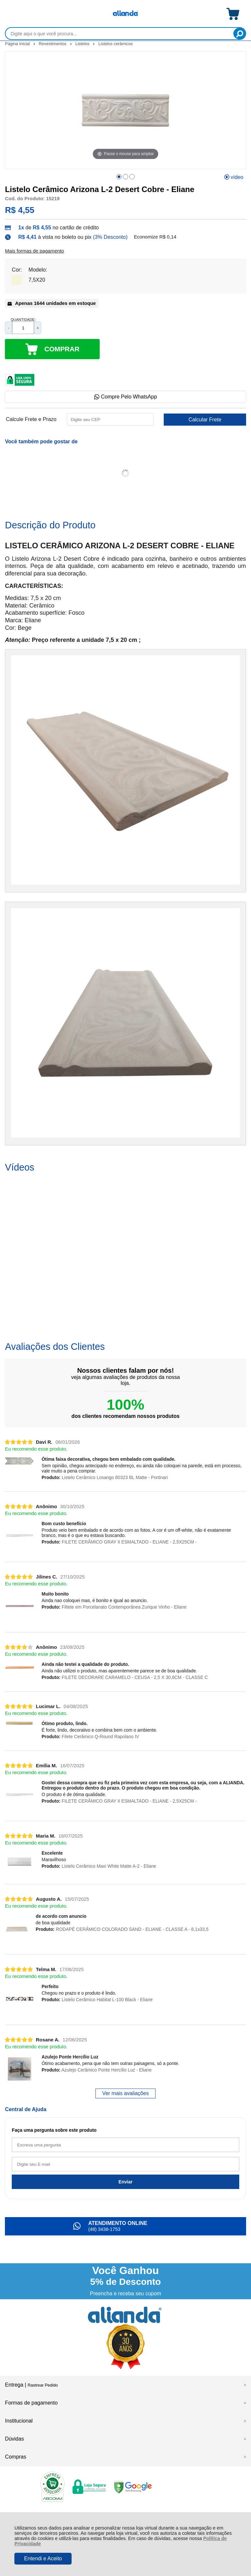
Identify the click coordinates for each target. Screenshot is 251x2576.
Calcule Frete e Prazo (31, 419)
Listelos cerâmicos (115, 43)
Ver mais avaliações (125, 2093)
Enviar (126, 2181)
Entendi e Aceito (43, 2558)
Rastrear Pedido (42, 2385)
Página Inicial (18, 43)
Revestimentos (53, 43)
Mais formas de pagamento (34, 251)
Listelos (83, 43)
